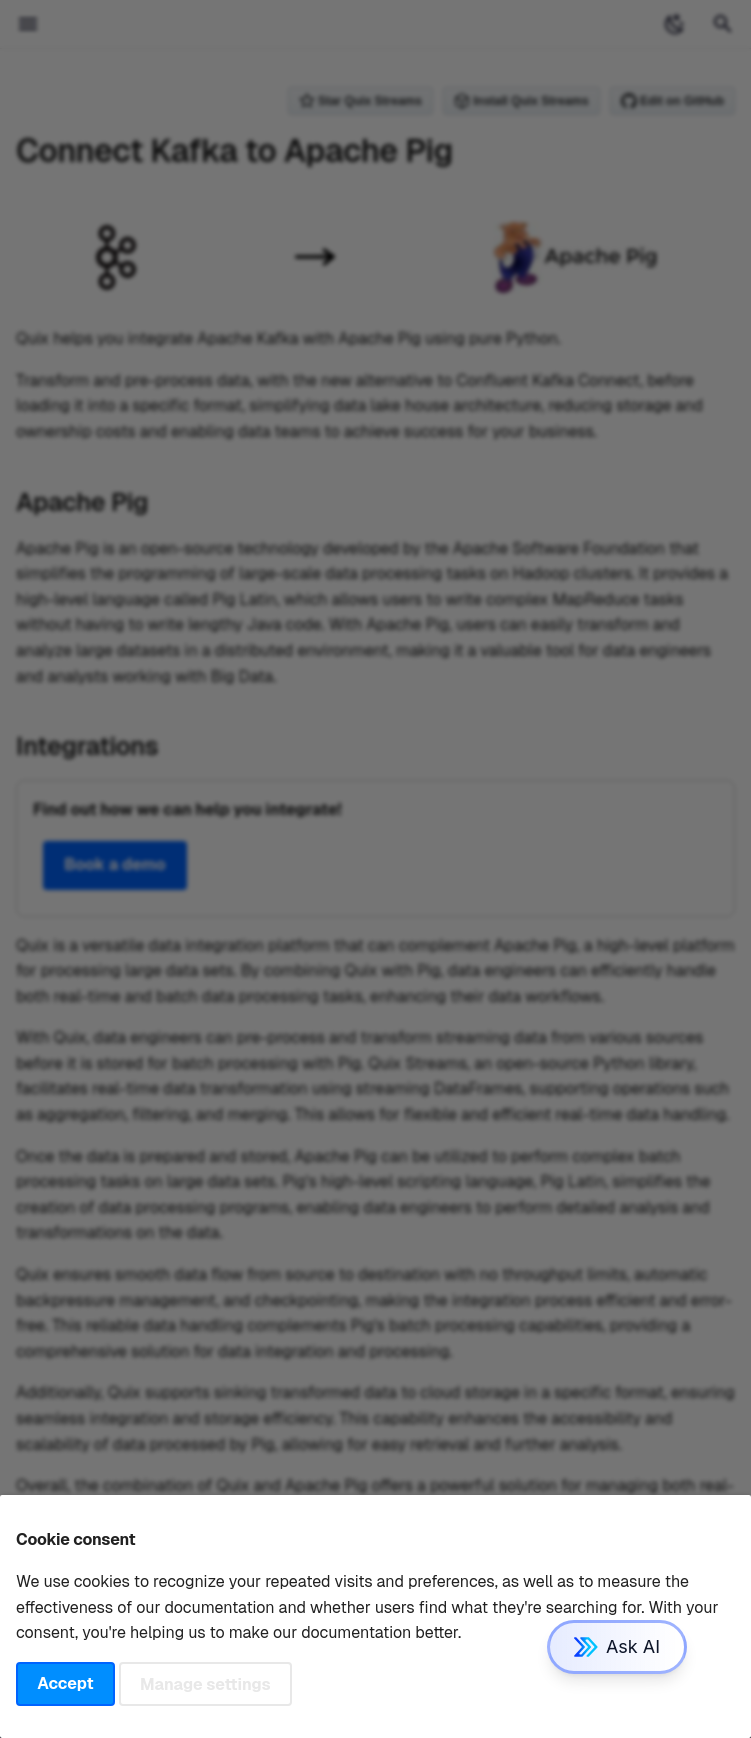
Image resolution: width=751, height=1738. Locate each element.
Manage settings (205, 1683)
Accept (65, 1683)
